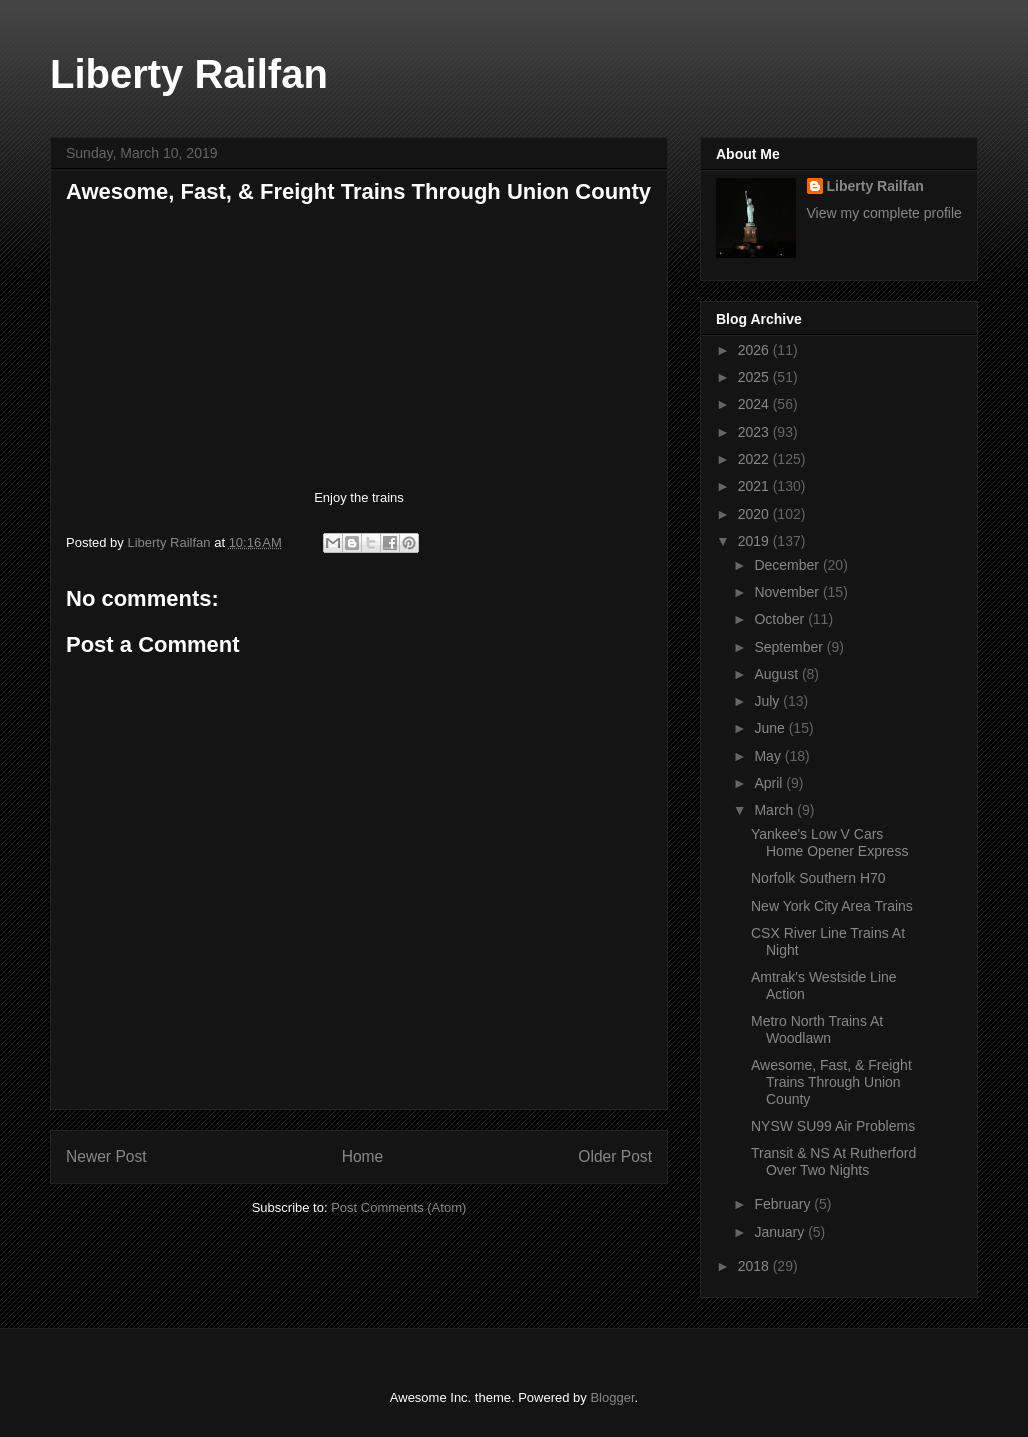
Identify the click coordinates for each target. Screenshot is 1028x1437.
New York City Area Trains (832, 906)
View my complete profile (884, 213)
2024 (755, 404)
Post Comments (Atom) (398, 1207)
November (788, 592)
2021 (755, 486)
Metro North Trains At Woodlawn (817, 1029)
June (771, 728)
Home (363, 1156)
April (770, 783)
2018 (755, 1266)
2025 (755, 377)
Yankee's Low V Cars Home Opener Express (829, 842)
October (781, 619)
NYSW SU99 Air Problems (833, 1126)
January (781, 1232)
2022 (755, 459)
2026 (755, 350)
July (768, 701)
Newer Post (106, 1156)
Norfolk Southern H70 (818, 878)
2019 (755, 541)
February (784, 1204)
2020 (755, 514)
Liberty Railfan (189, 74)
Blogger (612, 1397)
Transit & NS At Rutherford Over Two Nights (833, 1161)
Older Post (615, 1156)
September (790, 647)
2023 (755, 432)
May (769, 756)
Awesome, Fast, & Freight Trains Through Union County (831, 1082)
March (775, 810)
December (788, 565)
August (777, 674)
